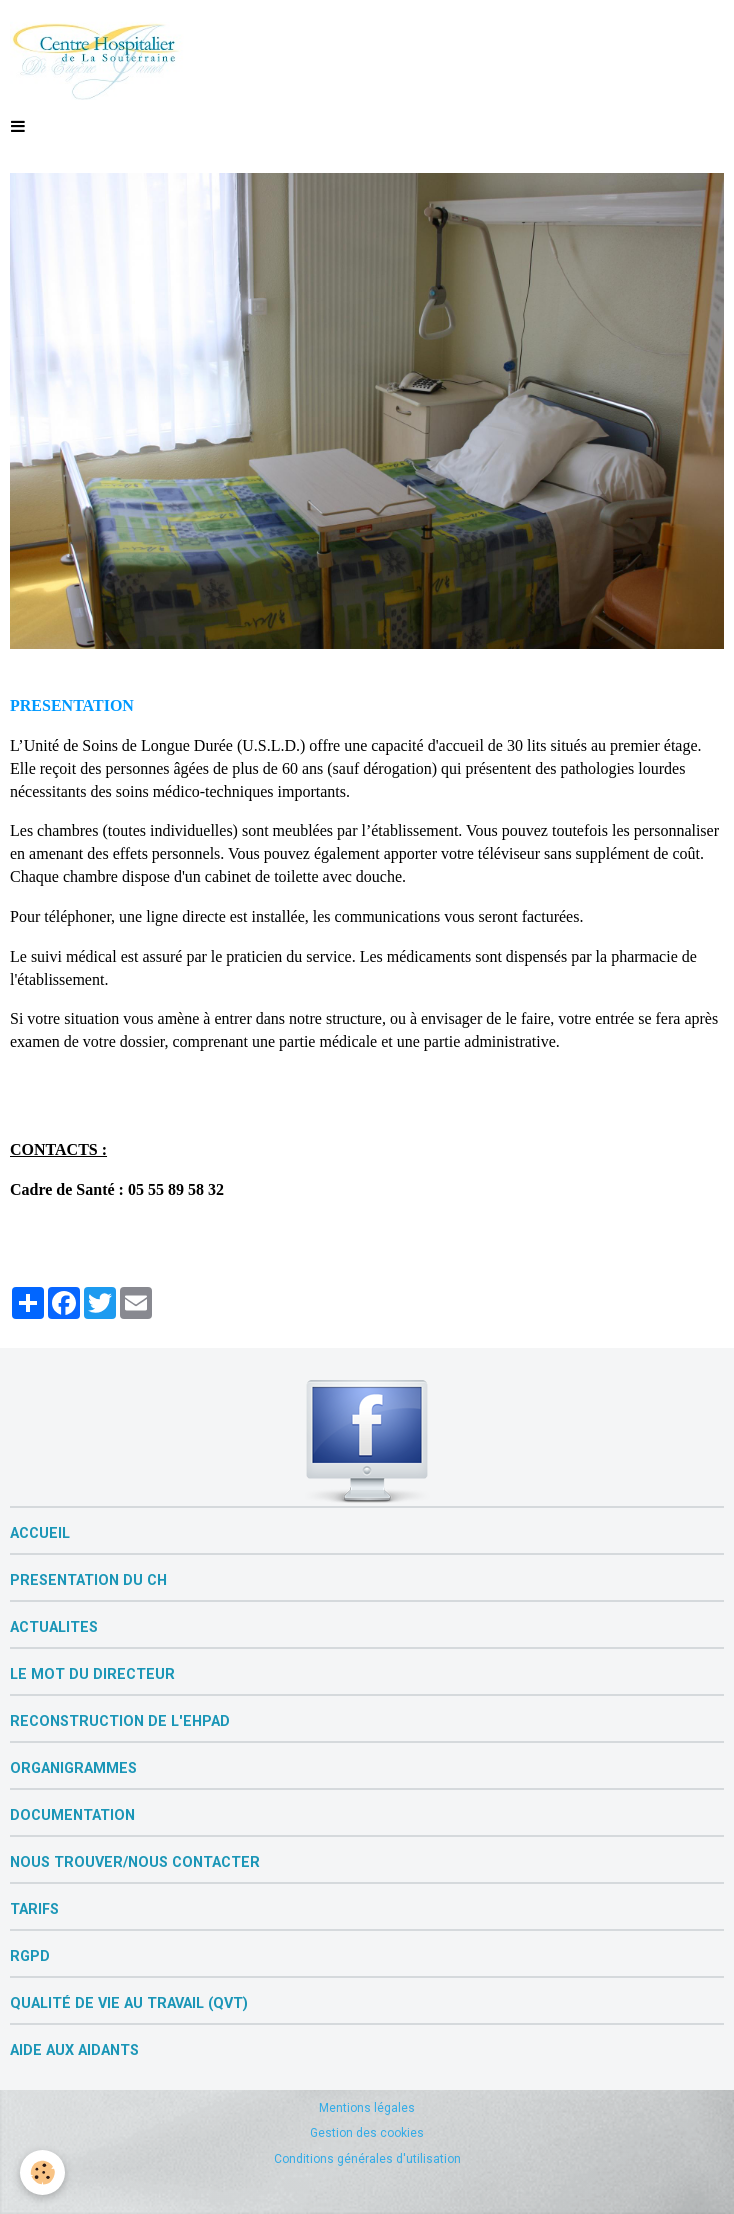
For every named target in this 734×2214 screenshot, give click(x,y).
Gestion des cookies (367, 2133)
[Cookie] (42, 2172)
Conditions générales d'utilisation (367, 2159)
